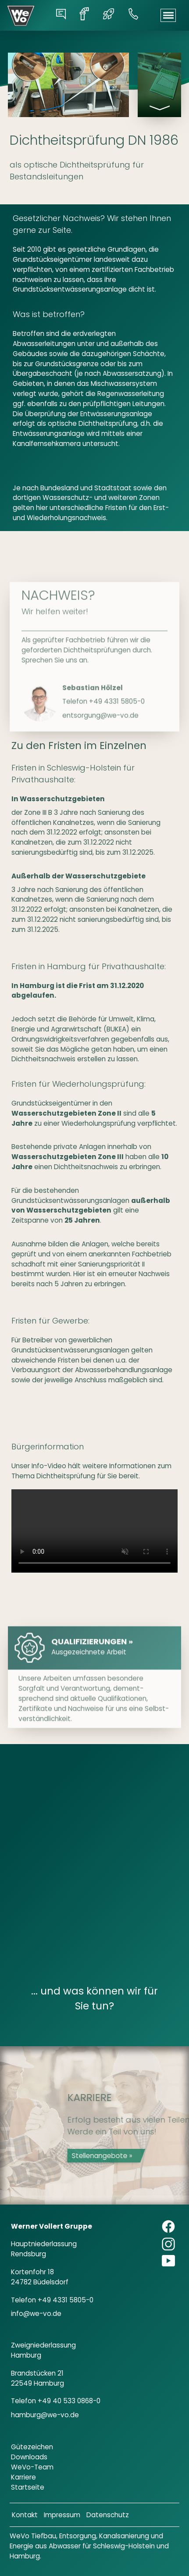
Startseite (27, 2487)
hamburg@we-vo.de (45, 2414)
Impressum (62, 2514)
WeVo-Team (32, 2467)
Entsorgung (77, 2535)
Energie (21, 2546)
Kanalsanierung (124, 2535)
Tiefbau (43, 2535)
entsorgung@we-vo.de (100, 763)
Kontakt (25, 2514)
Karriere (23, 2477)
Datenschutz (107, 2514)
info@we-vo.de (36, 2313)
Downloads (29, 2457)
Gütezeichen (32, 2446)
